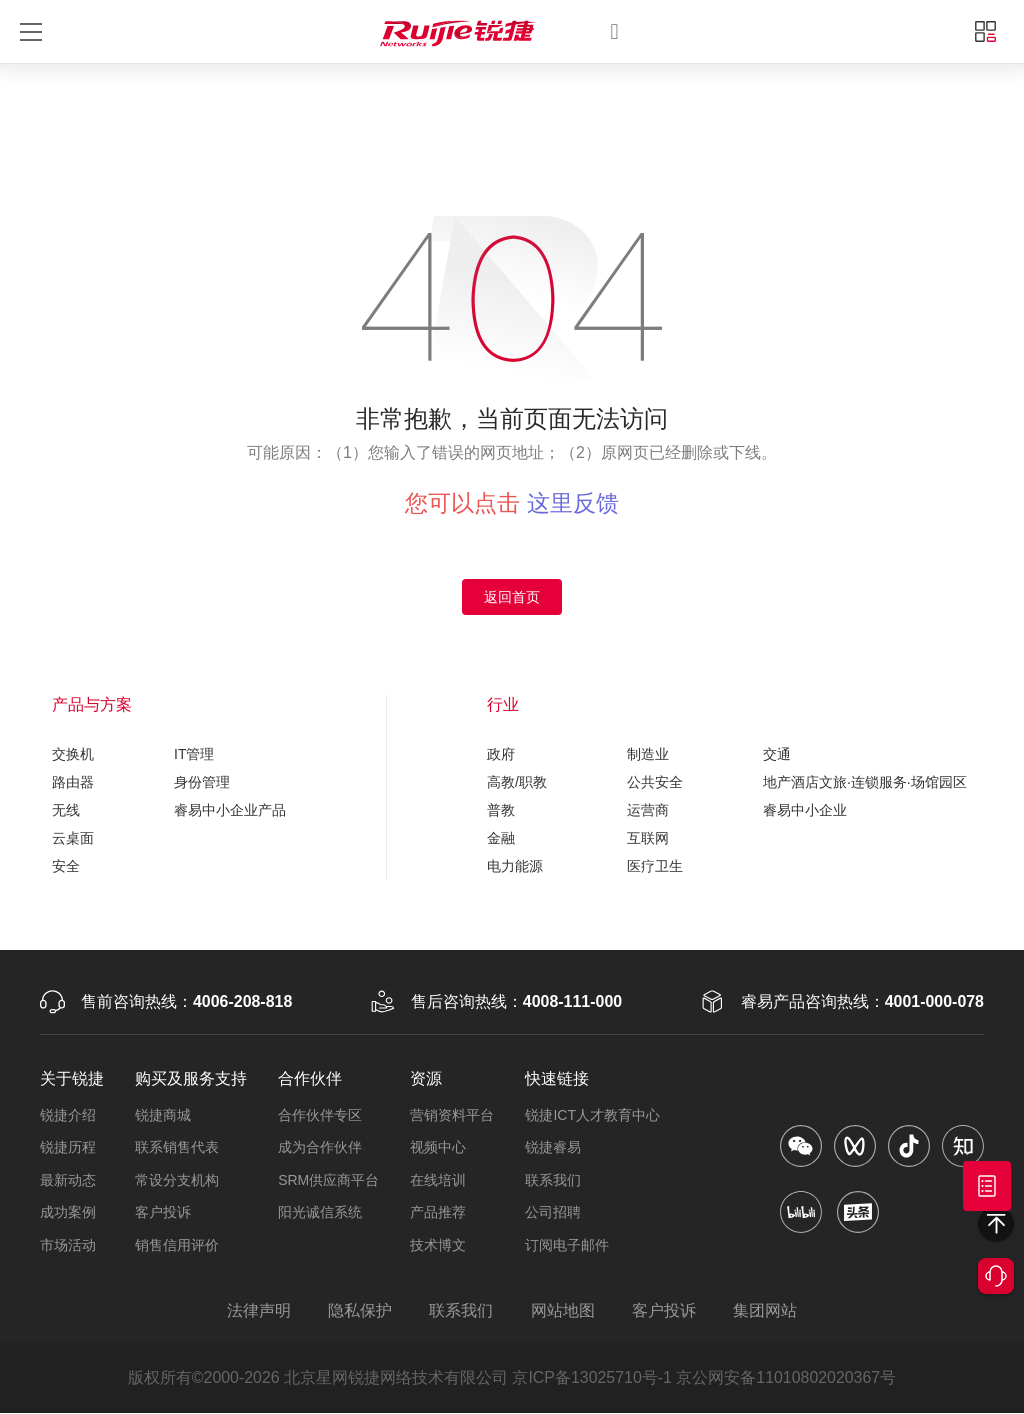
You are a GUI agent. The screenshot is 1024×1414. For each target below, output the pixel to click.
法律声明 (257, 1311)
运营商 (648, 810)
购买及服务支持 (191, 1078)
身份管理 (202, 782)
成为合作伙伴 (320, 1148)
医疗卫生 (655, 866)
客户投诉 (163, 1213)
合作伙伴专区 (320, 1115)
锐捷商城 (163, 1115)
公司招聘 (553, 1213)
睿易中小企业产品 (230, 810)
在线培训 (438, 1180)
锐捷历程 (68, 1148)
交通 (777, 754)
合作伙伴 (310, 1078)
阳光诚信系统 (320, 1213)
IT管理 (194, 754)
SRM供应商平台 (328, 1180)
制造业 (648, 754)
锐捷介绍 (68, 1115)
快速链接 (557, 1078)
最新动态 (68, 1180)
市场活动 (68, 1245)
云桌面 (73, 838)
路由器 (73, 782)
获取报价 (987, 1186)
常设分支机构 (177, 1180)
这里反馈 (573, 503)
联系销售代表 (177, 1148)
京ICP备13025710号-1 (592, 1378)
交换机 (73, 754)
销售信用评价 (177, 1245)
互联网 (648, 838)
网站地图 (563, 1311)
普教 (501, 810)
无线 (66, 810)
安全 (66, 866)
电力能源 (515, 866)
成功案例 (68, 1213)
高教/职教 (517, 782)
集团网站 (767, 1311)
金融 (501, 838)
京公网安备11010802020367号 (787, 1378)
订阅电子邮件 (567, 1245)
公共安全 (655, 782)
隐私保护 (359, 1311)
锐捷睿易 (553, 1148)
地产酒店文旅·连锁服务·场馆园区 (865, 782)
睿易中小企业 (805, 810)
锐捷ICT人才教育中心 (592, 1115)
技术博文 (438, 1245)
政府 (501, 754)
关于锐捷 (72, 1078)
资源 (426, 1078)
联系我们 (553, 1180)
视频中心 (438, 1148)
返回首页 (512, 597)
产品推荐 (438, 1213)
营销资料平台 (452, 1115)
